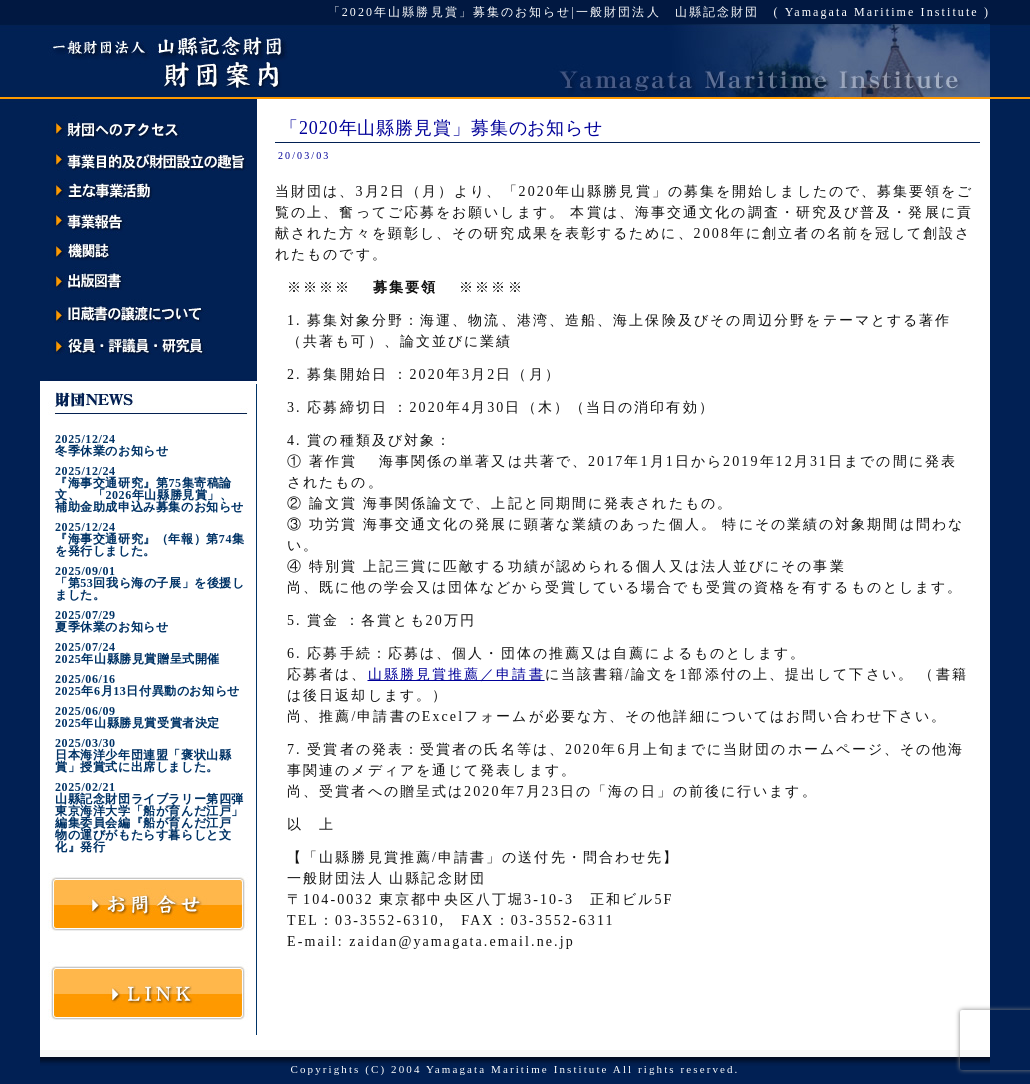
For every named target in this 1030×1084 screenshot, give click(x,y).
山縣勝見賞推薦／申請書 (456, 674)
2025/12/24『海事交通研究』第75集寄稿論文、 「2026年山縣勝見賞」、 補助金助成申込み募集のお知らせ (150, 489)
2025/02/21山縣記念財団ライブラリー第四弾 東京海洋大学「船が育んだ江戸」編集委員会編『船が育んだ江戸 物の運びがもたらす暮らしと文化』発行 (149, 817)
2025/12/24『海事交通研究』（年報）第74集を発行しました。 (150, 539)
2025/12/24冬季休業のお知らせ (111, 445)
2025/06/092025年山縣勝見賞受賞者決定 (137, 717)
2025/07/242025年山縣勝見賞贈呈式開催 (137, 653)
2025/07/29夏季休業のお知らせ (111, 621)
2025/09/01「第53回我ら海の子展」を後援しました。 (150, 583)
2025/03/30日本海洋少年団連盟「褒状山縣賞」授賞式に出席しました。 (143, 755)
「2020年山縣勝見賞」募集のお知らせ (441, 128)
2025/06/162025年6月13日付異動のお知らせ (147, 685)
